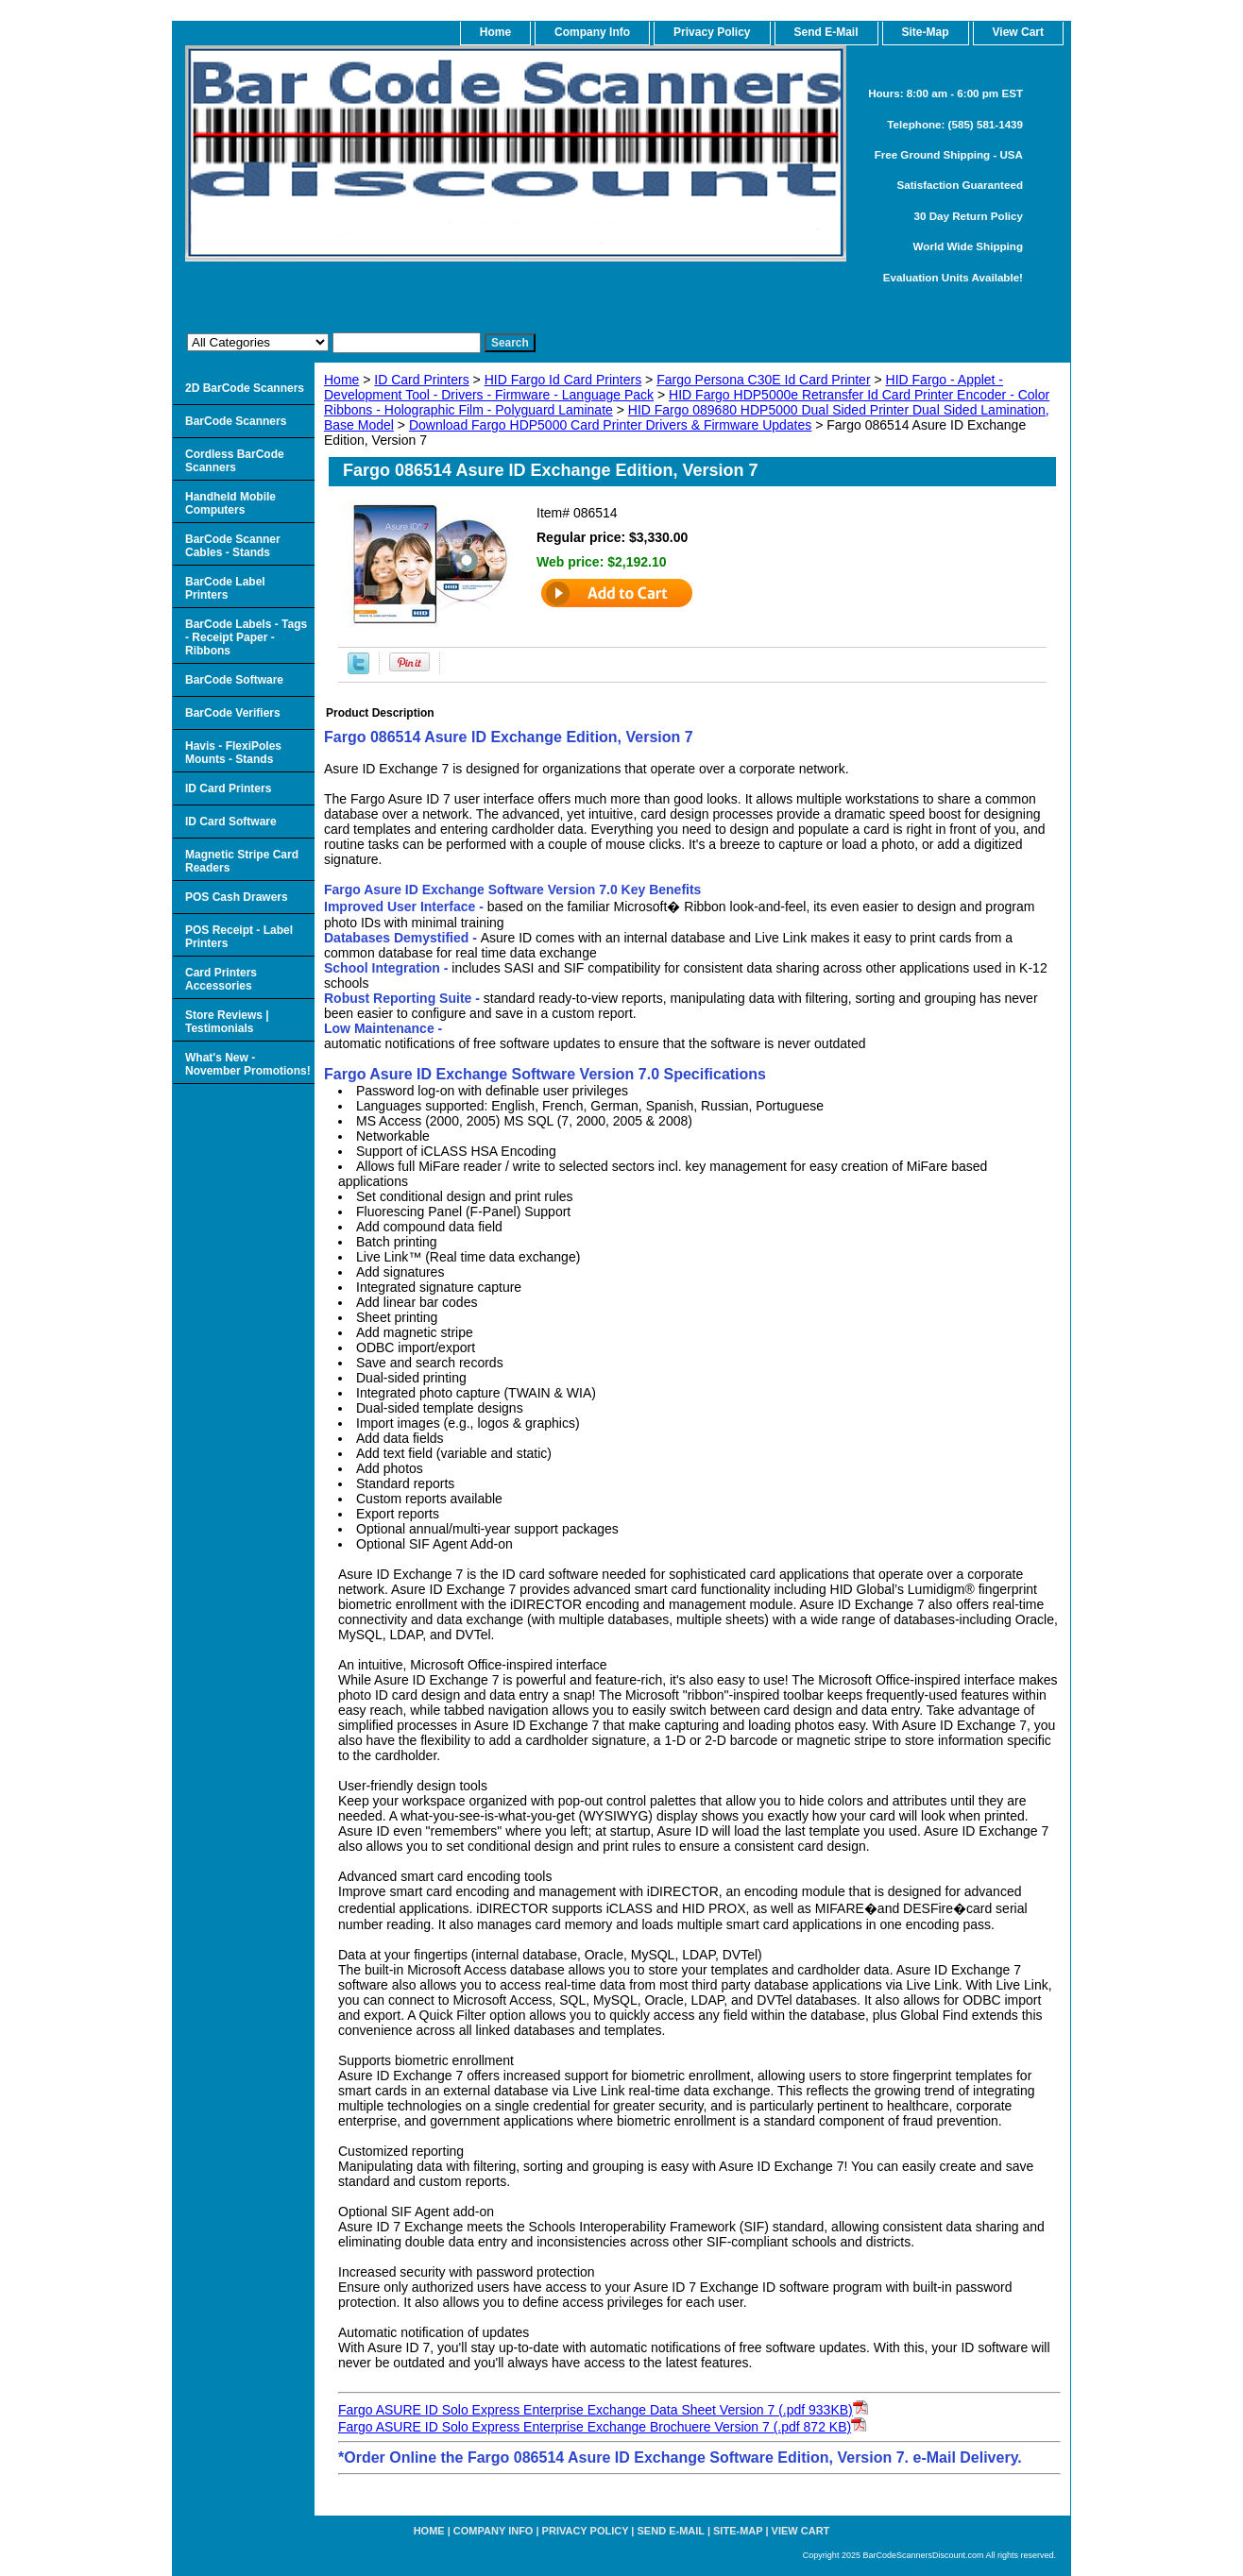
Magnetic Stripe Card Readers (241, 861)
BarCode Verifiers (233, 713)
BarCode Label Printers (225, 588)
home (495, 32)
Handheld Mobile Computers (230, 503)
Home (341, 379)
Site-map (737, 2530)
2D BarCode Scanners (244, 388)
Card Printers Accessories (221, 979)
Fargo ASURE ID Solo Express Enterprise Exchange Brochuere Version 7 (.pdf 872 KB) (594, 2426)
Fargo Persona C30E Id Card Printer (763, 379)
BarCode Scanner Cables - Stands (233, 546)
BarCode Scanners (235, 421)
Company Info (592, 32)
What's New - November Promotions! (248, 1064)
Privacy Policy (711, 32)
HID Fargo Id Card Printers (563, 379)
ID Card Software (231, 821)
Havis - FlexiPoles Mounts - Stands (233, 752)
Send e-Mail (671, 2530)
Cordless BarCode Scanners (234, 461)
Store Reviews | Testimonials (227, 1021)
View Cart (801, 2530)
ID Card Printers (421, 379)
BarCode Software (234, 679)
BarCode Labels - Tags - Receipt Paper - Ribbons (246, 637)
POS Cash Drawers (236, 897)
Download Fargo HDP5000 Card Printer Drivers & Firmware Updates (610, 424)
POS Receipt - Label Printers (239, 937)
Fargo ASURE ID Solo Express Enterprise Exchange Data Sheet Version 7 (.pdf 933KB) (595, 2409)
